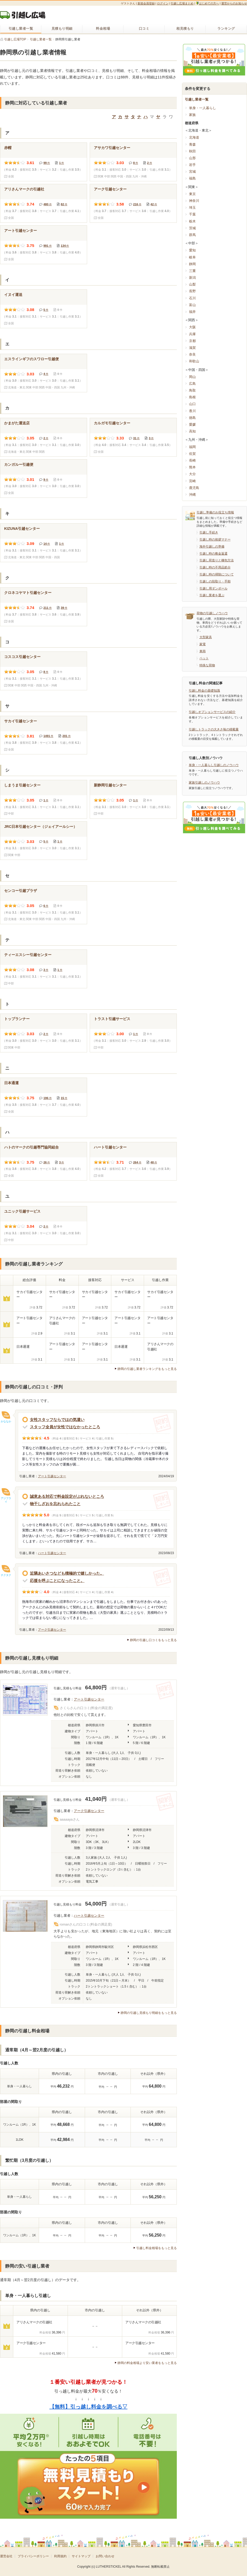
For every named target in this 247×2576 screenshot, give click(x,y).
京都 (192, 341)
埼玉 (192, 207)
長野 (192, 291)
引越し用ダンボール (213, 588)
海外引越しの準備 (211, 546)
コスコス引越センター (22, 657)
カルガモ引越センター (112, 423)
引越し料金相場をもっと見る (156, 2248)
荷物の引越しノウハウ (212, 613)
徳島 (192, 418)
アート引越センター (20, 230)
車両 (202, 651)
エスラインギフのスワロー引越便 (31, 359)
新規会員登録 (146, 3)
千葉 (192, 214)
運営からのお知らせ (234, 3)
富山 (192, 305)
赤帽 (7, 148)
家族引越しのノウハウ (204, 782)
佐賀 (192, 454)
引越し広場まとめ (182, 3)
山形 (192, 158)
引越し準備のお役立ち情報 (215, 512)
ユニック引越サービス (22, 1211)
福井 (192, 312)
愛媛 (192, 424)
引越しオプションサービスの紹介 (212, 712)
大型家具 (205, 637)
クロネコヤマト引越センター (27, 593)
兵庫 (192, 334)
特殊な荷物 (207, 665)
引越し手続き (208, 532)
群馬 (192, 235)
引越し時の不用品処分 (215, 567)
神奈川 (194, 201)
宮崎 (192, 481)
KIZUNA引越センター (22, 528)
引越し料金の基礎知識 (204, 690)
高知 (192, 431)
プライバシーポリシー (33, 2556)
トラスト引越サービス (112, 1019)
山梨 (192, 284)
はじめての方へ (207, 3)
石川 (192, 298)
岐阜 (192, 257)
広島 (192, 384)
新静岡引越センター (110, 785)
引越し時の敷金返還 (213, 553)
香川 (192, 411)
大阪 (192, 327)
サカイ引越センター (20, 721)
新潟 (192, 278)
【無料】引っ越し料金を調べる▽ (88, 2407)
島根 (192, 397)
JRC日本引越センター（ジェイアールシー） (40, 826)
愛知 (192, 250)
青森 (192, 144)
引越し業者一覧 (197, 99)
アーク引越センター (110, 189)
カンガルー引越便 (18, 464)
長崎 (192, 460)
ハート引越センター (110, 1147)
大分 (192, 474)
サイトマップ (81, 2556)
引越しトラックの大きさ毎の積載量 (214, 729)
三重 (192, 271)
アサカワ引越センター (112, 148)
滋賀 (192, 348)
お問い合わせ (105, 2556)
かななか (6, 1421)
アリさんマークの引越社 (24, 189)
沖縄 (192, 494)
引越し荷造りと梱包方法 (216, 560)
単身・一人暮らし (202, 108)
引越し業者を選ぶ (211, 595)
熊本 (192, 467)
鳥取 (192, 390)
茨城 (192, 228)
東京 (192, 194)
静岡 (192, 264)
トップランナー (17, 1019)
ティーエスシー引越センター (27, 955)
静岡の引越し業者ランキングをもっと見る (147, 1369)
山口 (192, 404)
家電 (202, 644)
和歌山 (194, 361)
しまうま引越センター (22, 785)
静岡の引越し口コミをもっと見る (153, 1640)
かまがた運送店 (17, 423)
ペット (204, 658)
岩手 (192, 165)
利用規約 (60, 2556)
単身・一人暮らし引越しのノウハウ (214, 765)
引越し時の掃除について (216, 574)
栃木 (192, 221)
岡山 (192, 377)
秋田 (192, 151)
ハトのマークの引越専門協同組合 (31, 1147)
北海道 (194, 137)
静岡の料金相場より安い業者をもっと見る (147, 2363)
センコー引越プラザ (20, 891)
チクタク (6, 1575)
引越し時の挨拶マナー (215, 539)
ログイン (162, 3)
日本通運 (11, 1083)
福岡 (192, 447)
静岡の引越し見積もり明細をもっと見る (149, 2013)
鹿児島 (194, 488)
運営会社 (6, 2556)
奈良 (192, 354)
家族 (192, 115)
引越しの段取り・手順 (215, 581)
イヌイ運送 (13, 295)
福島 (192, 178)
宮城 (192, 171)
